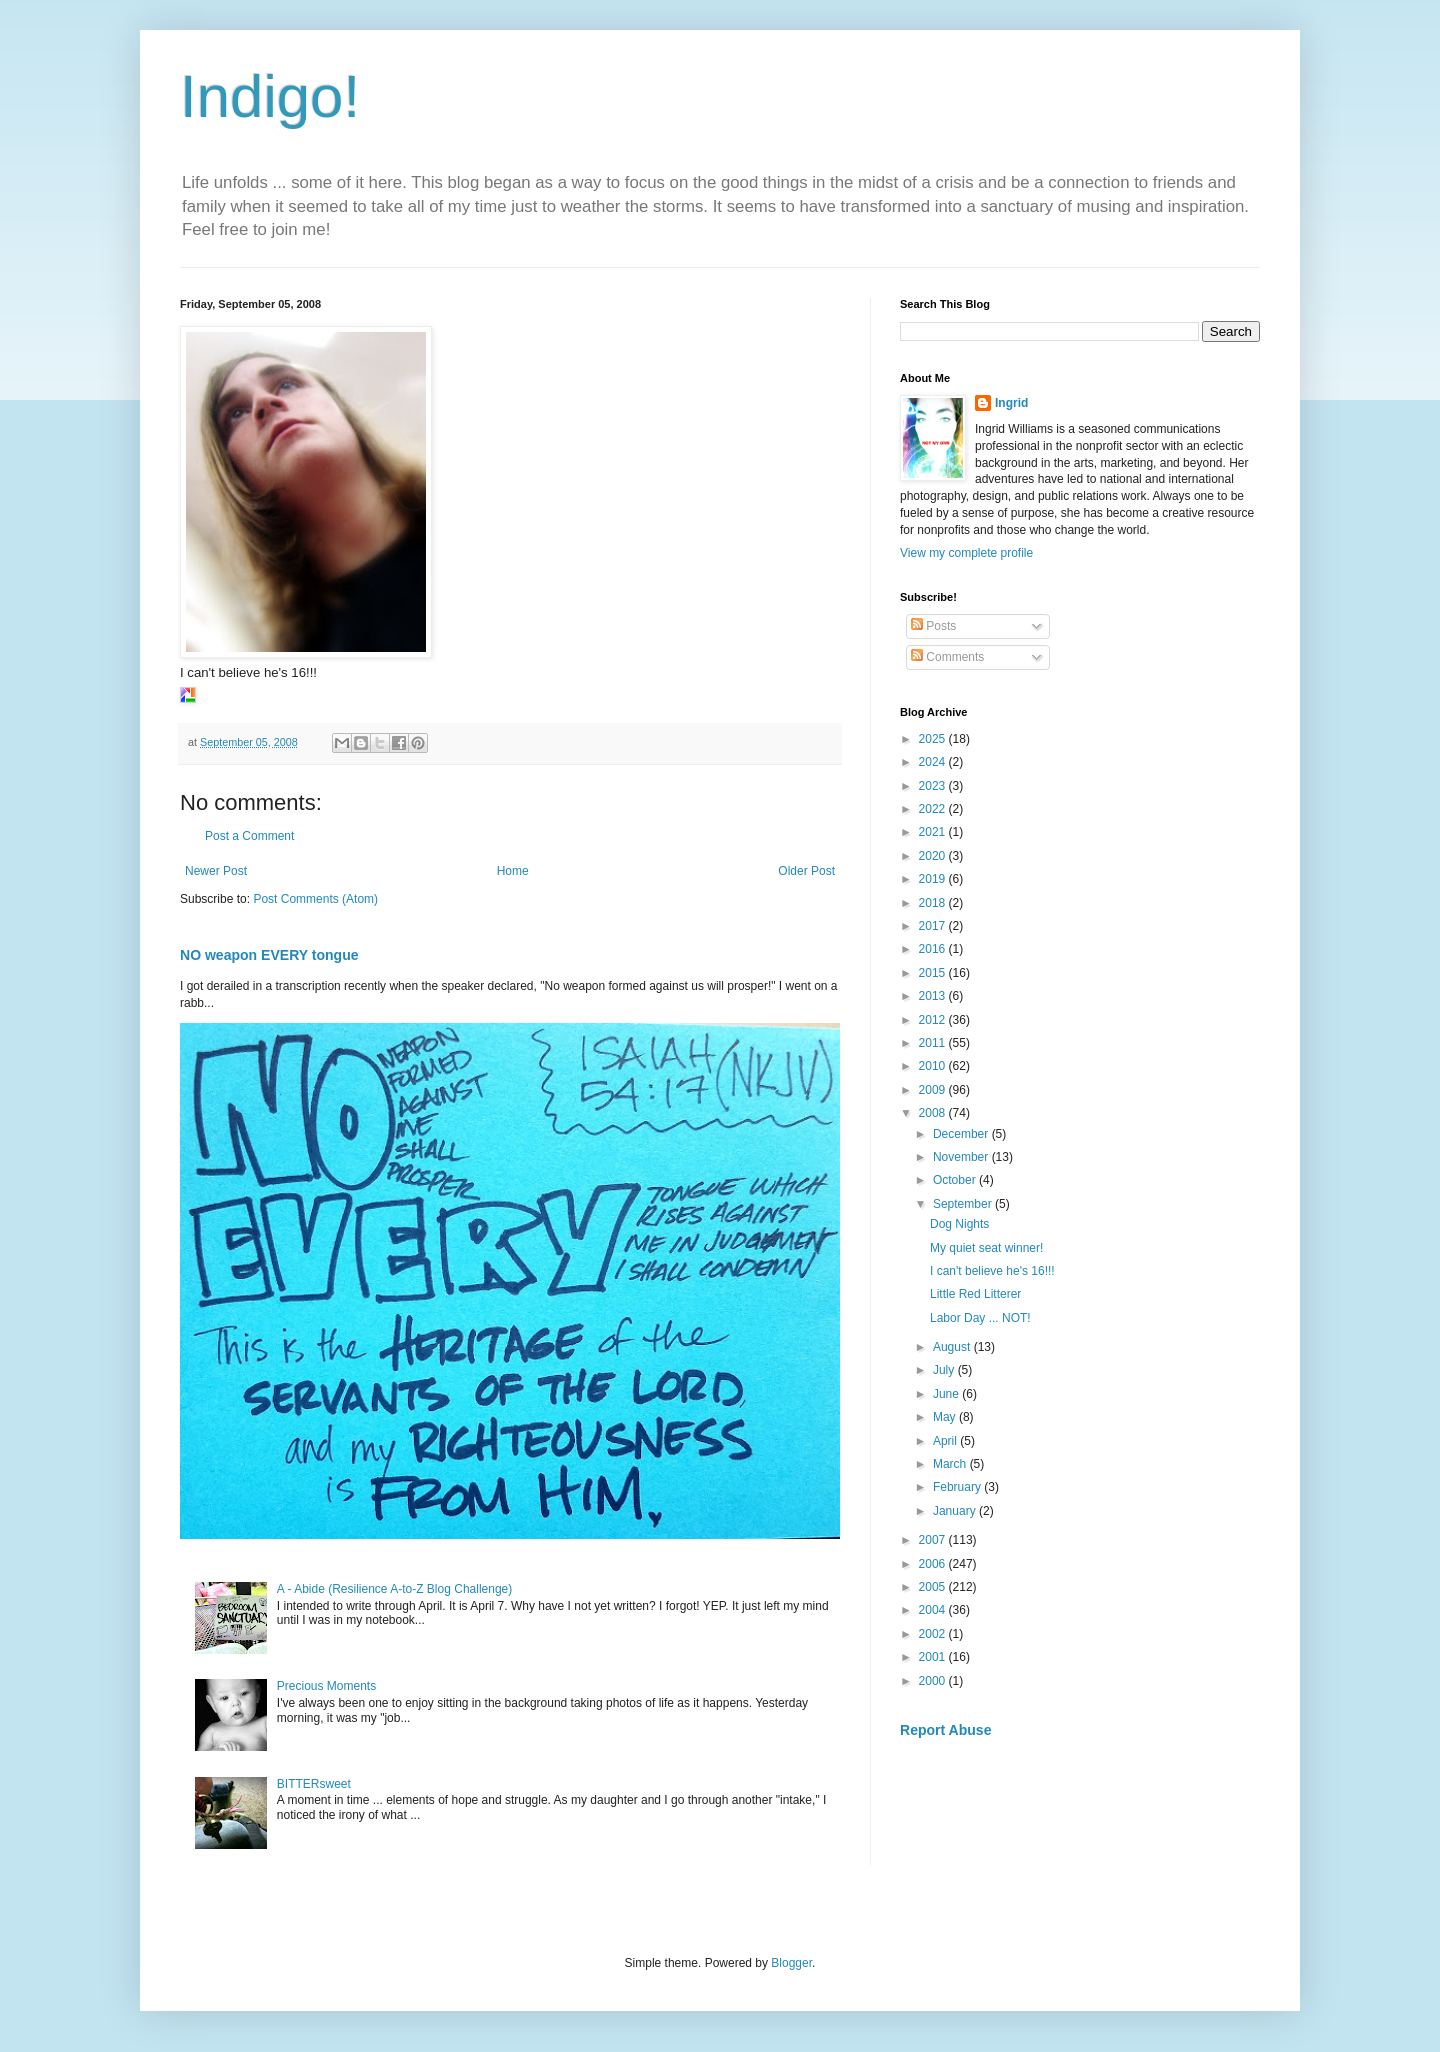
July (945, 1370)
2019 (934, 879)
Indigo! (270, 96)
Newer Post (216, 871)
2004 (934, 1610)
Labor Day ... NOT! (980, 1318)
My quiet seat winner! (986, 1248)
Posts (933, 626)
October (956, 1180)
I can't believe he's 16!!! (992, 1271)
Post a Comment (249, 836)
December (962, 1134)
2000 (934, 1681)
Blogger (791, 1963)
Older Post (806, 871)
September (964, 1204)
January (956, 1511)
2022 (934, 809)
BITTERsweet (314, 1784)
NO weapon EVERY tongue (269, 955)
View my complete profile (966, 553)
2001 (934, 1657)
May (946, 1417)
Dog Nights (959, 1224)
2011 (934, 1043)
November (962, 1157)
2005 (934, 1587)
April (946, 1441)
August (953, 1347)
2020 (934, 856)
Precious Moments (326, 1686)
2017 (934, 926)
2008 (934, 1113)
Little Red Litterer (975, 1294)
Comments (947, 657)
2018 (934, 903)
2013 (934, 996)
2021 (934, 832)
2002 (934, 1634)
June (947, 1394)
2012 (934, 1020)
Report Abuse (945, 1730)
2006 (934, 1564)
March (951, 1464)
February (958, 1487)
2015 (934, 973)
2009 (934, 1090)
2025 (934, 739)
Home (513, 871)
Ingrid (1011, 403)
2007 (934, 1540)
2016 (934, 949)
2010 (934, 1066)
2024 (934, 762)
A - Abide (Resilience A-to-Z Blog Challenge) (394, 1589)
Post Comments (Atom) (315, 899)
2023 (934, 786)
